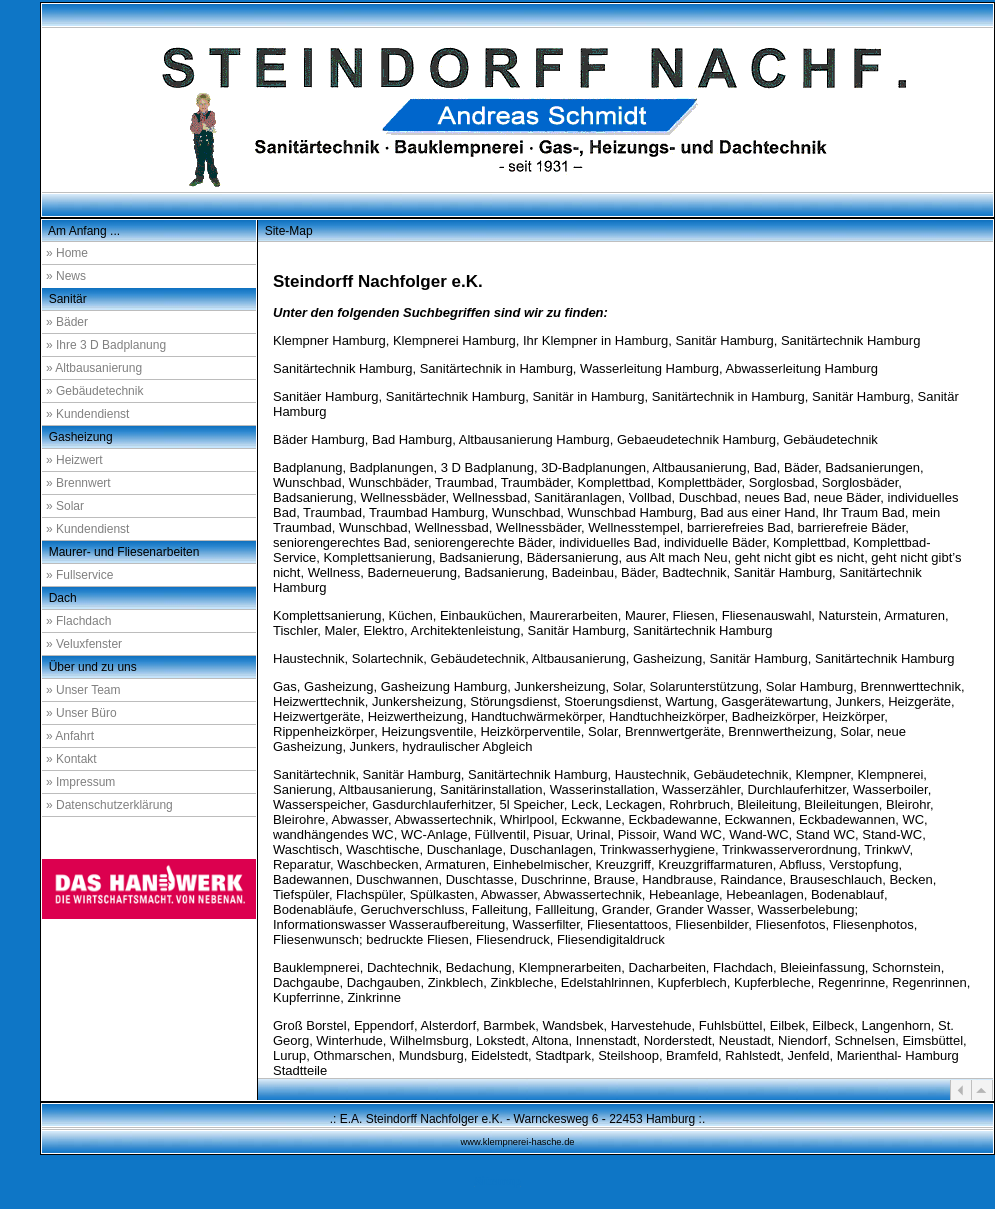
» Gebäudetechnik (94, 391)
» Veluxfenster (84, 644)
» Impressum (80, 782)
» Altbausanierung (94, 368)
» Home (67, 253)
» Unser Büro (81, 713)
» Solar (65, 506)
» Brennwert (78, 483)
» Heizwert (74, 460)
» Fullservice (79, 575)
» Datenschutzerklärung (109, 805)
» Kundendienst (87, 414)
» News (66, 276)
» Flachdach (78, 621)
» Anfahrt (70, 736)
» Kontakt (71, 759)
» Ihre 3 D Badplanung (106, 345)
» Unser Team (83, 690)
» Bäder (67, 322)
